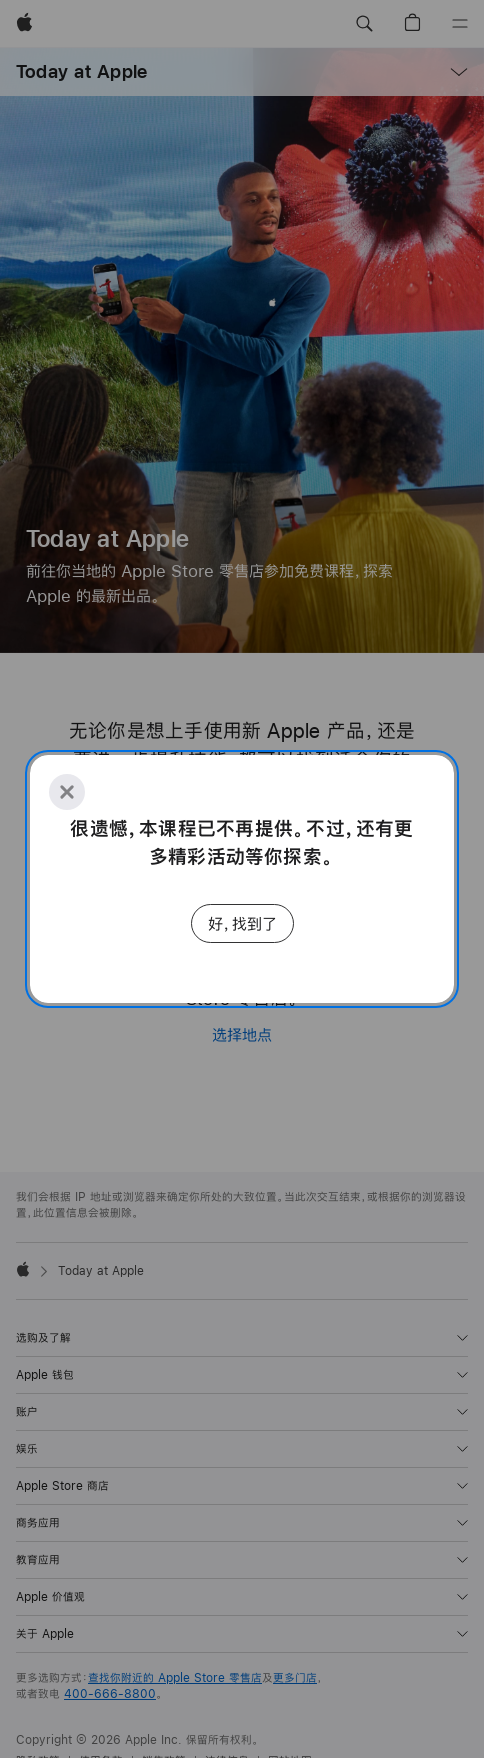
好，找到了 (242, 923)
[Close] (67, 792)
